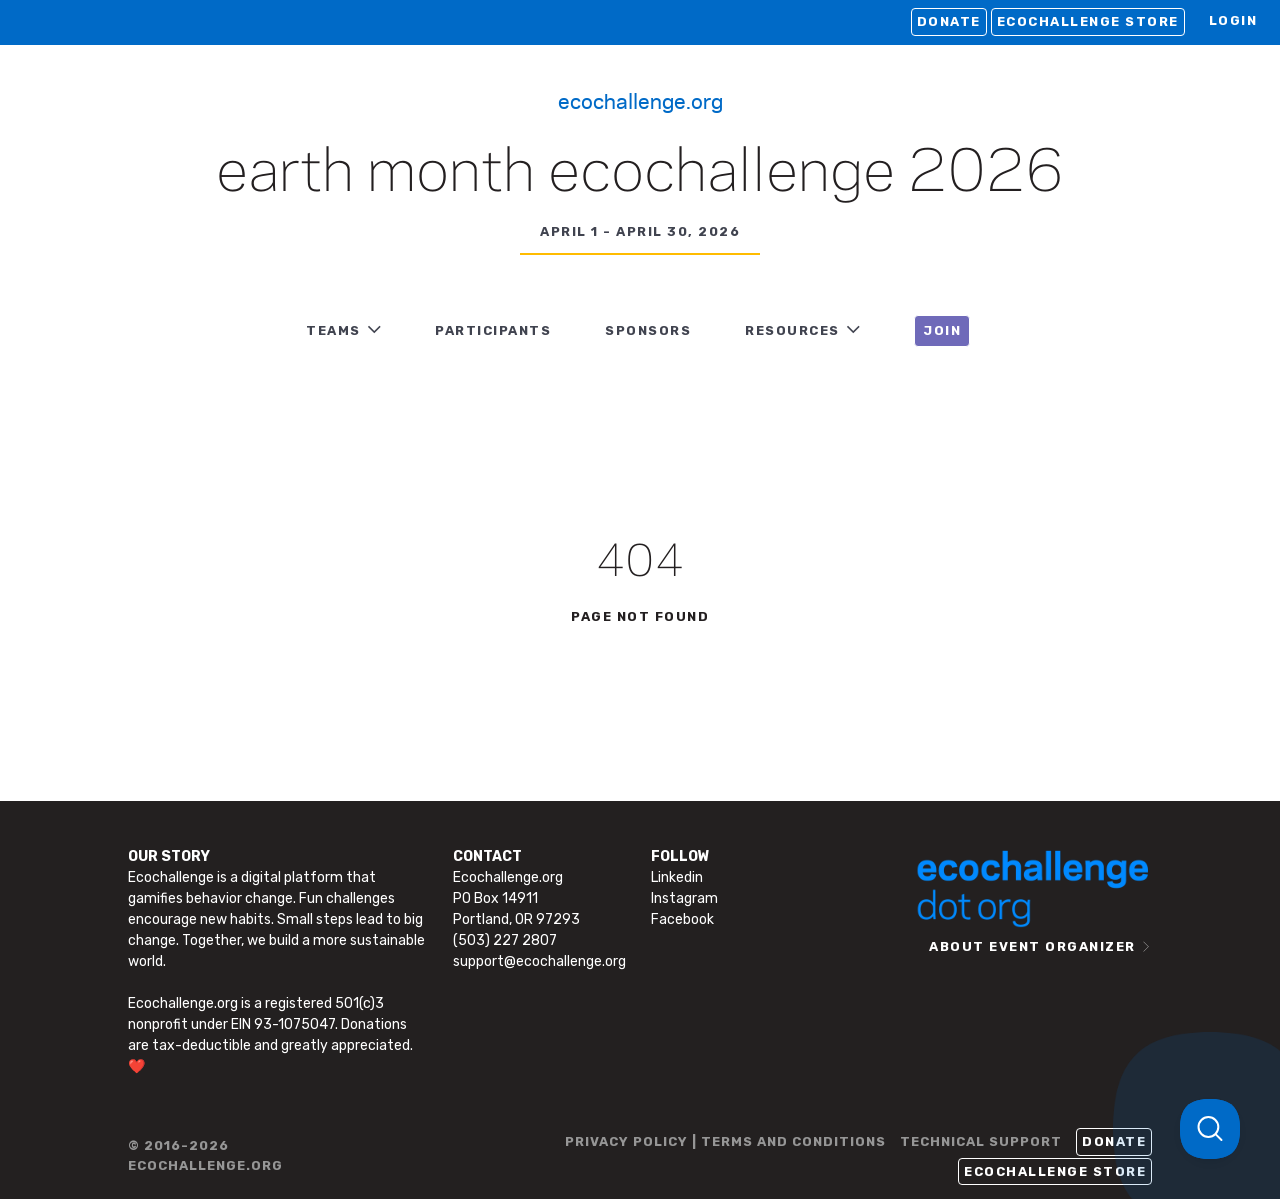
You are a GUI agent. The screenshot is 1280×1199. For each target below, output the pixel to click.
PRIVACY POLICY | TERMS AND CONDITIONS (725, 1141)
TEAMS (333, 330)
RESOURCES (792, 330)
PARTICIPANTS (493, 330)
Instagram (684, 898)
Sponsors (648, 330)
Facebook (682, 919)
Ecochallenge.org (640, 100)
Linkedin (677, 877)
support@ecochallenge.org (539, 961)
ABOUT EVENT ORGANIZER (1032, 946)
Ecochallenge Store (1088, 21)
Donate (949, 21)
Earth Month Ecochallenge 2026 (640, 174)
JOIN (942, 330)
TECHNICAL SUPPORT (981, 1141)
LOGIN (1233, 20)
